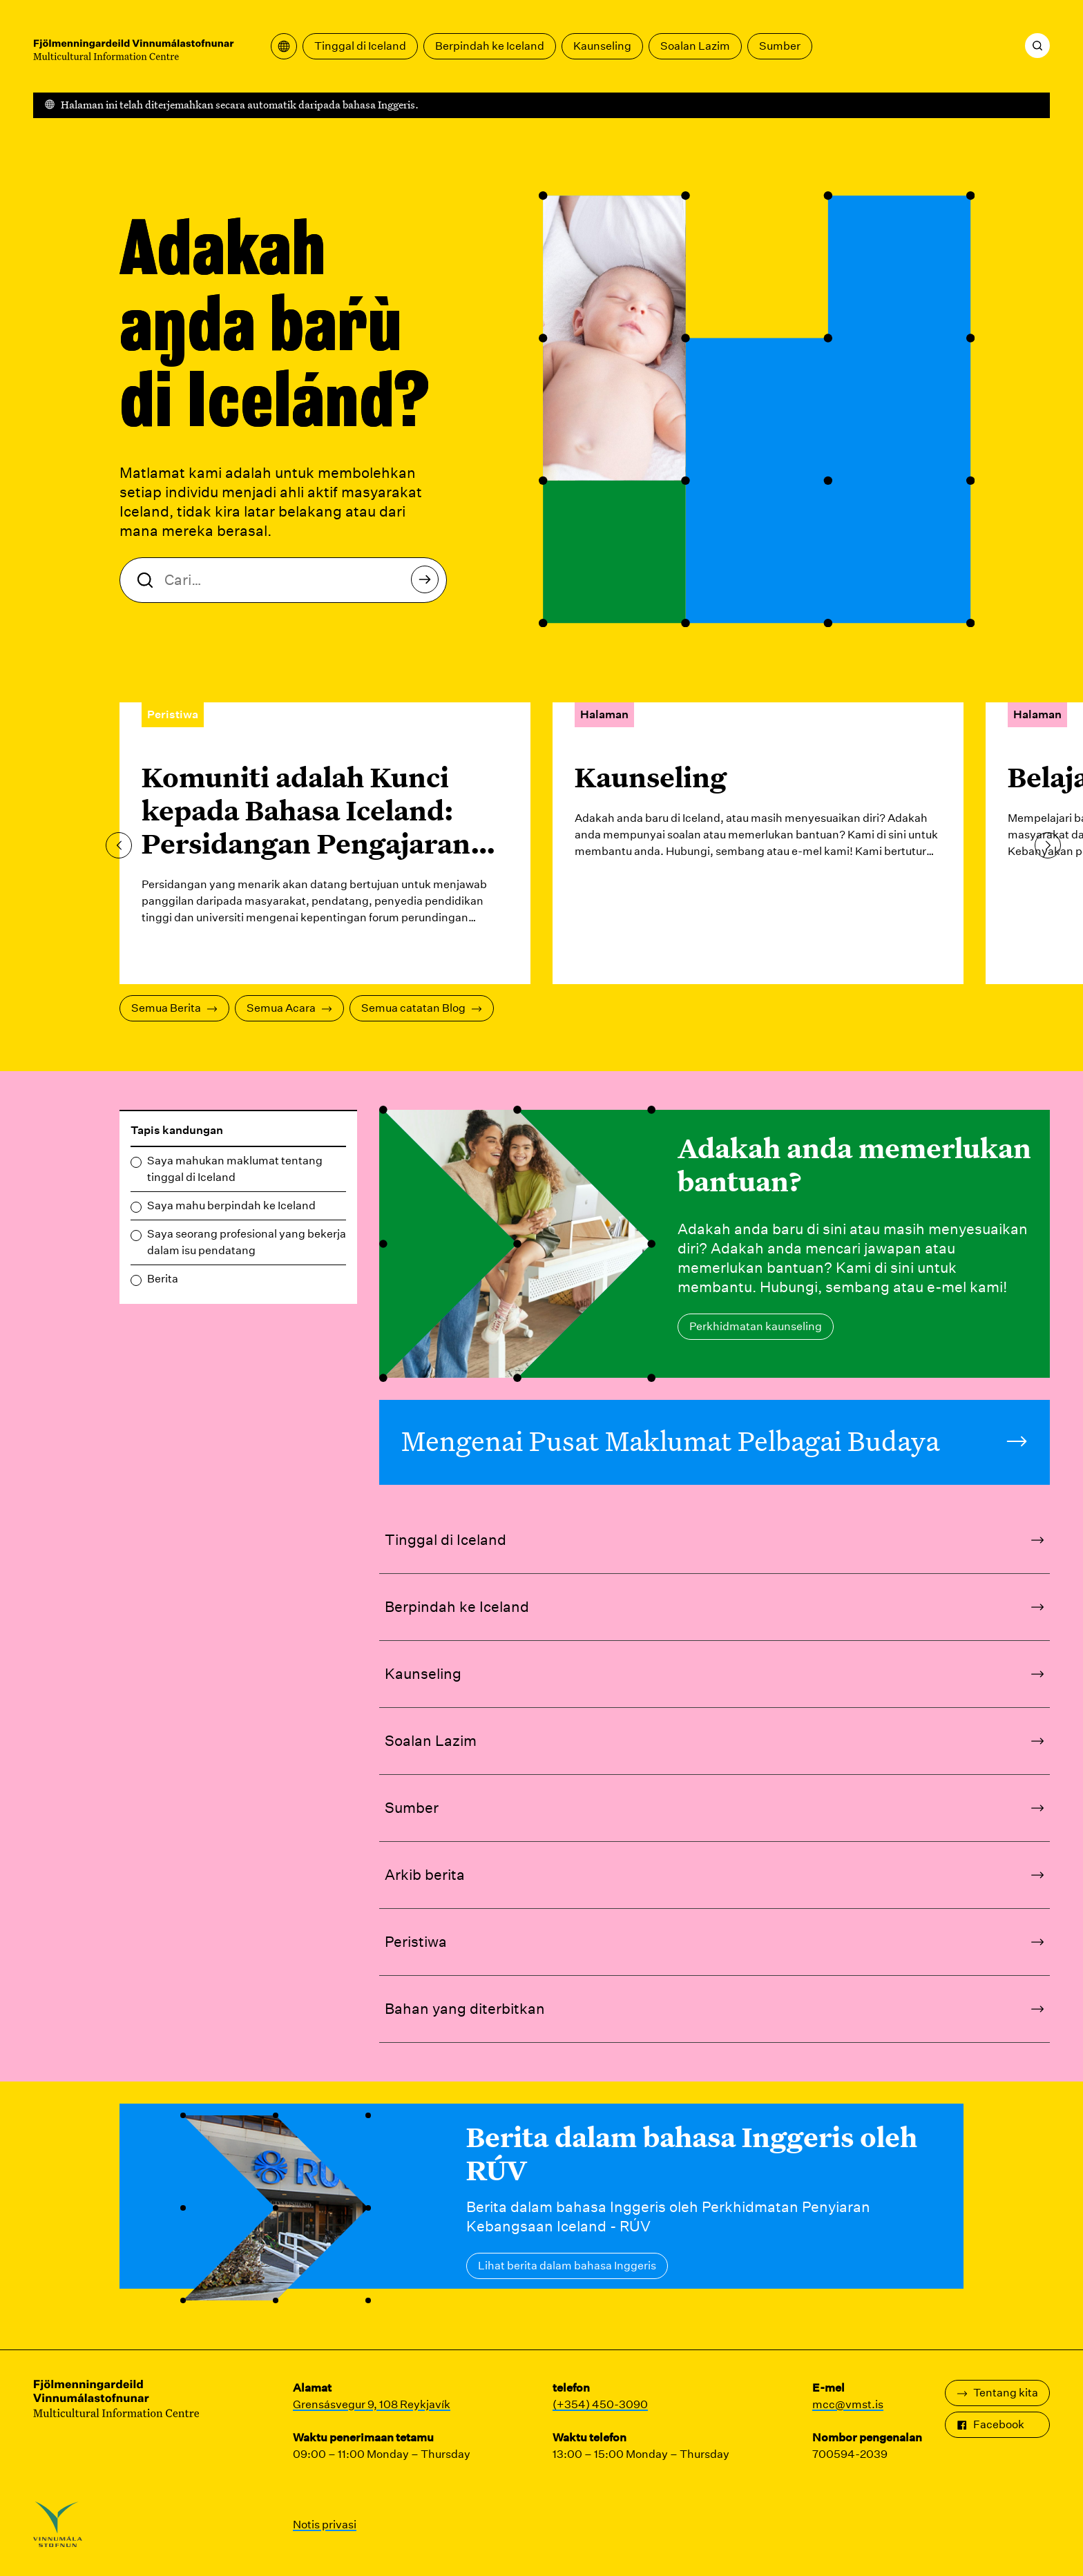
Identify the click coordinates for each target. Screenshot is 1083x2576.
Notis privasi (324, 2524)
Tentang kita (997, 2392)
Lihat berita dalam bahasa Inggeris (567, 2265)
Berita (162, 1278)
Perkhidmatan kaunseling (755, 1326)
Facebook (990, 2424)
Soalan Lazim (695, 45)
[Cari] (1037, 45)
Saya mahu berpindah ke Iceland (231, 1205)
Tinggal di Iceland (360, 45)
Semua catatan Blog (421, 1008)
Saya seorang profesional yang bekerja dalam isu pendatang (246, 1242)
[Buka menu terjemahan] (284, 46)
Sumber (780, 45)
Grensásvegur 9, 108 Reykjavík (371, 2404)
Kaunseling (602, 45)
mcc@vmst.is (847, 2404)
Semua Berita (174, 1008)
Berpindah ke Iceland (489, 45)
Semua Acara (289, 1008)
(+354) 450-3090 (600, 2404)
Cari (429, 583)
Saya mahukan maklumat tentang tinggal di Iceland (235, 1169)
